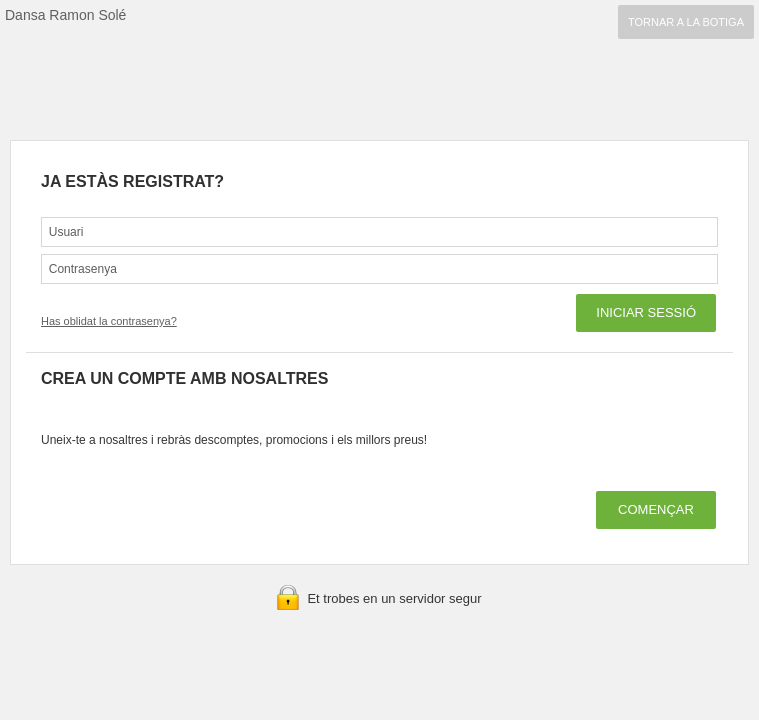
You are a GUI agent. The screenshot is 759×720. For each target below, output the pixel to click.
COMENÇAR (656, 509)
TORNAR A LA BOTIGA (686, 22)
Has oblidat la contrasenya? (109, 321)
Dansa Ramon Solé (65, 15)
